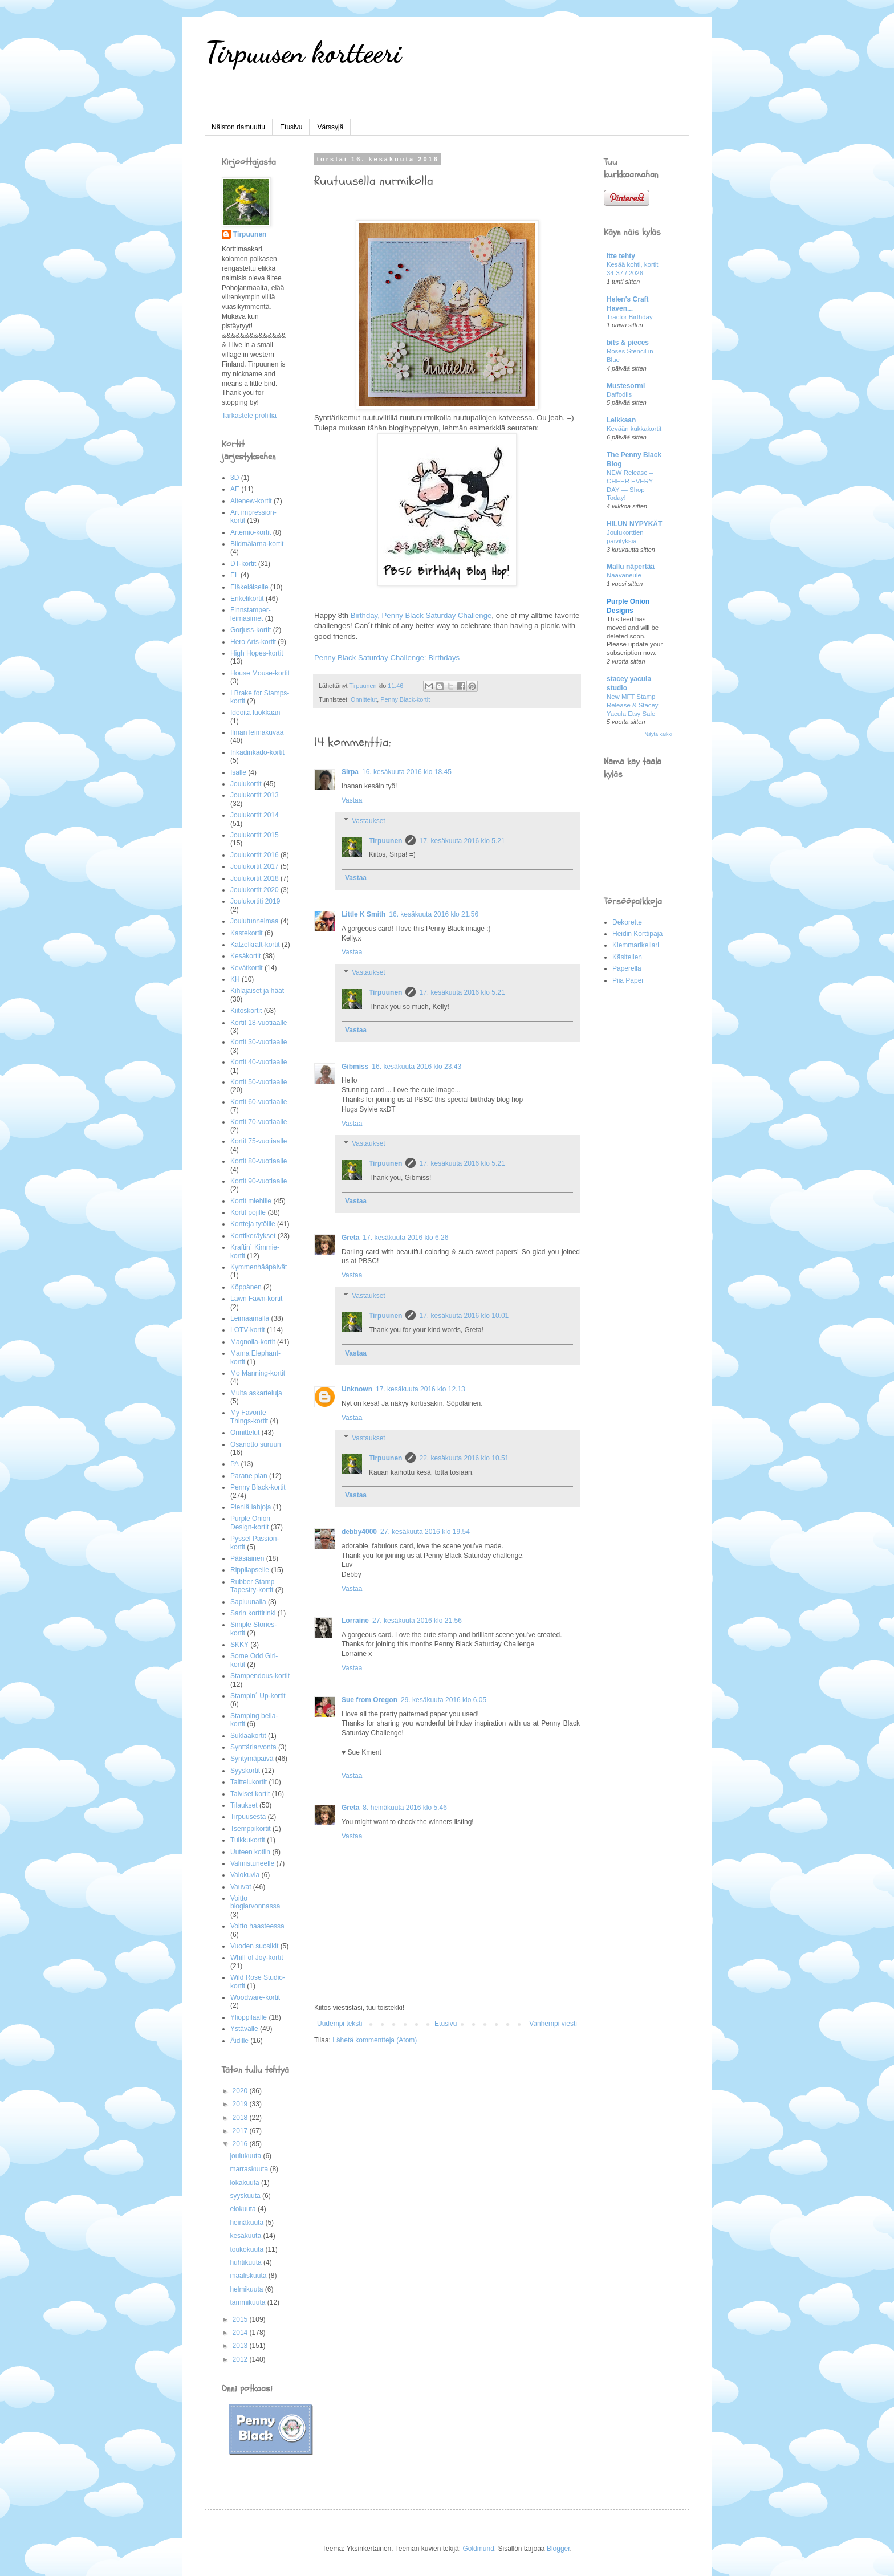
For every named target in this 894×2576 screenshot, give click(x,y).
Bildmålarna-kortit (256, 544)
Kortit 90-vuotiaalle (258, 1181)
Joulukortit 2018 (254, 878)
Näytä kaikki (658, 734)
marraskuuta (250, 2169)
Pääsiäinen (247, 1558)
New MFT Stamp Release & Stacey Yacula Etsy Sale (633, 705)
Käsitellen (627, 957)
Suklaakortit (248, 1736)
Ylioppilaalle (248, 2017)
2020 (241, 2091)
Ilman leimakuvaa (256, 732)
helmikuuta (247, 2289)
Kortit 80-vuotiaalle (258, 1161)
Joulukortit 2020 (254, 890)
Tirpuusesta (248, 1817)
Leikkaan (621, 420)
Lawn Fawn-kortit (256, 1299)
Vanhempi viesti (553, 2024)
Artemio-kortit (250, 532)
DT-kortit (243, 564)
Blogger (558, 2549)
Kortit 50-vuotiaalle (258, 1082)
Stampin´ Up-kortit (258, 1696)
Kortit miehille (250, 1201)
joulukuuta (246, 2156)
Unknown (357, 1389)
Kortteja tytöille (252, 1224)
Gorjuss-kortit (250, 630)
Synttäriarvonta (253, 1747)
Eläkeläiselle (249, 587)
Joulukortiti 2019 (255, 901)
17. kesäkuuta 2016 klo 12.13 (420, 1389)
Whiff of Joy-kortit (256, 1957)
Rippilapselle (249, 1570)
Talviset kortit (250, 1794)
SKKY (239, 1645)
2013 (241, 2346)
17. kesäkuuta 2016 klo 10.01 (464, 1316)
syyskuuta (246, 2196)
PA (234, 1464)
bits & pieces (628, 343)
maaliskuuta (249, 2276)
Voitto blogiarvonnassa (255, 1902)
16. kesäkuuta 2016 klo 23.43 (416, 1067)
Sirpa (350, 772)
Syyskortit (245, 1771)
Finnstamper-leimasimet (250, 614)
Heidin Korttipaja (637, 934)
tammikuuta (248, 2302)
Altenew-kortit (251, 501)
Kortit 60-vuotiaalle (258, 1102)
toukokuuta (247, 2249)
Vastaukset (368, 821)
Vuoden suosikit (254, 1946)
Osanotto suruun (255, 1444)
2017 (241, 2131)
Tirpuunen (385, 841)
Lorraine (355, 1621)
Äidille (239, 2041)
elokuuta (244, 2209)
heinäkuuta (247, 2223)
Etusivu (291, 127)
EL (234, 575)
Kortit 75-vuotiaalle (258, 1141)
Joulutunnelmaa (254, 921)
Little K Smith (363, 914)
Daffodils (619, 394)
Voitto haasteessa (257, 1926)
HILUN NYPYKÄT (634, 524)
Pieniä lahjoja (250, 1507)
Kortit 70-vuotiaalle (258, 1122)
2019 (241, 2104)
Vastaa (352, 800)
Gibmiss (355, 1067)
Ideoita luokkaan (255, 713)
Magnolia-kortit (252, 1342)
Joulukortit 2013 (254, 795)
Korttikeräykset (252, 1236)
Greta (350, 1238)
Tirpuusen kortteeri (303, 52)
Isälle (238, 772)
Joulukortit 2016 (254, 855)
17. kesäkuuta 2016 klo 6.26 (405, 1238)
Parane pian (248, 1476)
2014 (241, 2333)
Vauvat (240, 1887)
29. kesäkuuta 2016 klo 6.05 (443, 1700)
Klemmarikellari (635, 945)
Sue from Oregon (369, 1700)
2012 (241, 2359)
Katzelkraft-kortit (255, 945)
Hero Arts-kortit (253, 642)
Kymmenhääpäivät (258, 1267)
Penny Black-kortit (405, 699)
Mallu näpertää (631, 567)
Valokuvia (244, 1875)
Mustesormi (626, 386)
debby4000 (359, 1532)
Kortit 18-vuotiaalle (258, 1023)
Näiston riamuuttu (238, 127)
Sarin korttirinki (252, 1613)
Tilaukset (244, 1805)
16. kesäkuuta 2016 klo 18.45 (407, 772)
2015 (241, 2319)
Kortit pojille (248, 1212)
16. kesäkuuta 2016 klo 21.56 (433, 914)
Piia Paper (628, 980)
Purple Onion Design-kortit (250, 1523)
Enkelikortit (247, 599)
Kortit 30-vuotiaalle (258, 1042)
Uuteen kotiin (250, 1852)
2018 (241, 2118)
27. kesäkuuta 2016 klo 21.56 (417, 1621)
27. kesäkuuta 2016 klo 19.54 (425, 1532)
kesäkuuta (246, 2236)
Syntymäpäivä (251, 1759)
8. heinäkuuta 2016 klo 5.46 (404, 1808)
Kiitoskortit (246, 1011)
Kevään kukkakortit (634, 428)
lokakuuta (245, 2183)
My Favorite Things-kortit (249, 1417)
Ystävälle (244, 2029)
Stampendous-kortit (260, 1676)
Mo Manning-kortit (257, 1373)
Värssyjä (330, 127)
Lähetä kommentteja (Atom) (374, 2040)
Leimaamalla (249, 1318)
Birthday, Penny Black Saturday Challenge (421, 615)
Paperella (626, 968)
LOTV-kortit (247, 1330)
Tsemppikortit (250, 1829)
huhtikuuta (246, 2262)
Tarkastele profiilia (249, 416)
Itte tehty (621, 256)
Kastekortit (246, 933)
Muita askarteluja (256, 1393)
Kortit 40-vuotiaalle (258, 1062)
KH (235, 979)
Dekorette (627, 922)
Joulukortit (246, 784)
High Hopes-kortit (256, 653)
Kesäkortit (245, 956)
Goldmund (478, 2549)
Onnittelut (364, 699)
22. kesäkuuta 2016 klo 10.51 (464, 1458)
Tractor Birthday (630, 317)
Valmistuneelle (252, 1863)
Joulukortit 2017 (254, 866)
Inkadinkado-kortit (257, 752)
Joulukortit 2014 (254, 815)
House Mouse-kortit (260, 673)
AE (234, 489)
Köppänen (246, 1287)
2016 (241, 2144)
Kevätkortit (246, 968)
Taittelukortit (248, 1782)
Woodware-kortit (255, 1997)
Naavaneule (624, 575)
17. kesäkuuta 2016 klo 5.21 (462, 841)
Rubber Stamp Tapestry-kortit (252, 1586)
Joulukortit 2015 (254, 835)
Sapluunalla (248, 1602)
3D (234, 478)
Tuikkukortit (247, 1840)
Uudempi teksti (339, 2024)
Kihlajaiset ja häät (257, 991)
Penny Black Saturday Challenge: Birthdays (387, 657)
